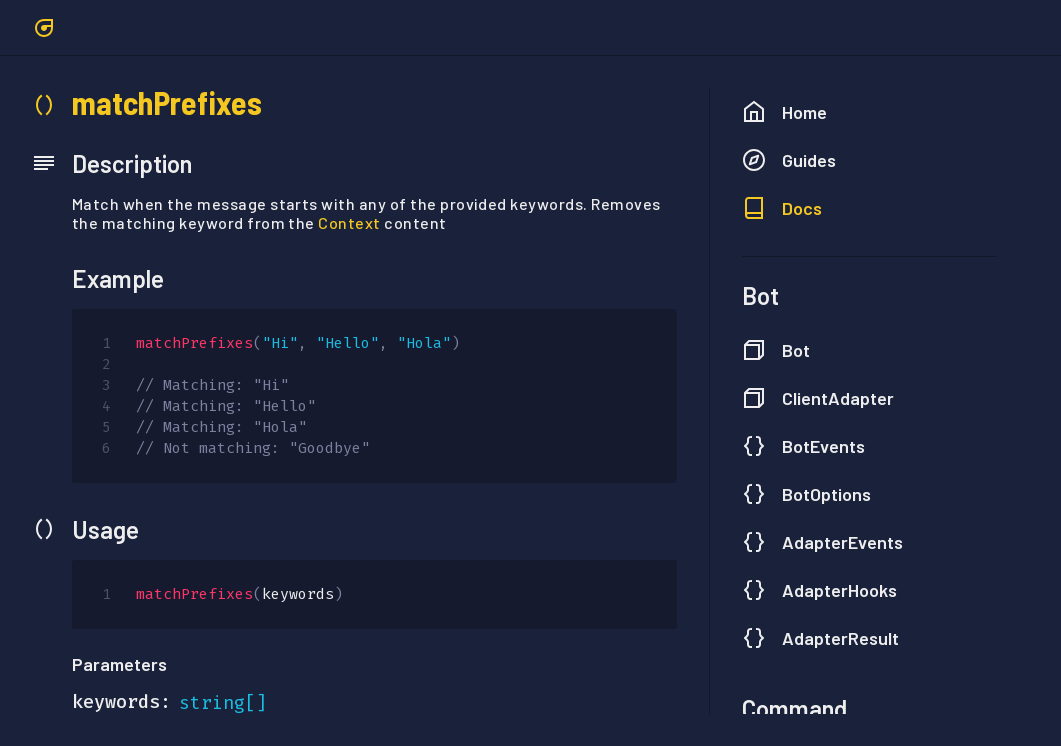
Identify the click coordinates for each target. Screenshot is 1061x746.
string (212, 703)
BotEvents (803, 446)
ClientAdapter (818, 398)
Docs (782, 208)
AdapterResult (820, 638)
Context (349, 222)
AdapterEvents (822, 542)
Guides (789, 160)
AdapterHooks (819, 590)
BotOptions (806, 494)
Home (784, 112)
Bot (776, 350)
